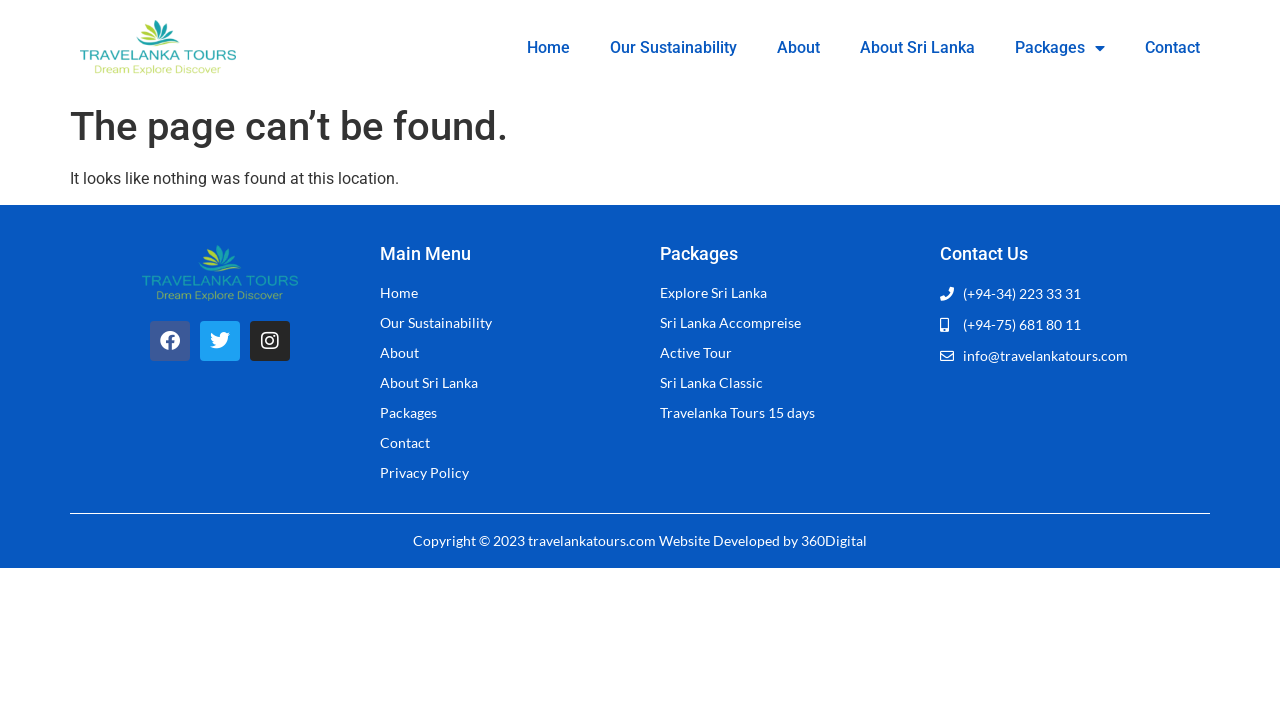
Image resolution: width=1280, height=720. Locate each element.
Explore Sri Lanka (713, 292)
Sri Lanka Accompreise (730, 322)
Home (548, 47)
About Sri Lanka (917, 47)
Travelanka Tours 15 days (737, 412)
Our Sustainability (673, 47)
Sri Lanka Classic (711, 382)
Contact (1172, 47)
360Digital (834, 540)
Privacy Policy (424, 472)
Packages (1060, 48)
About (798, 47)
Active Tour (696, 352)
